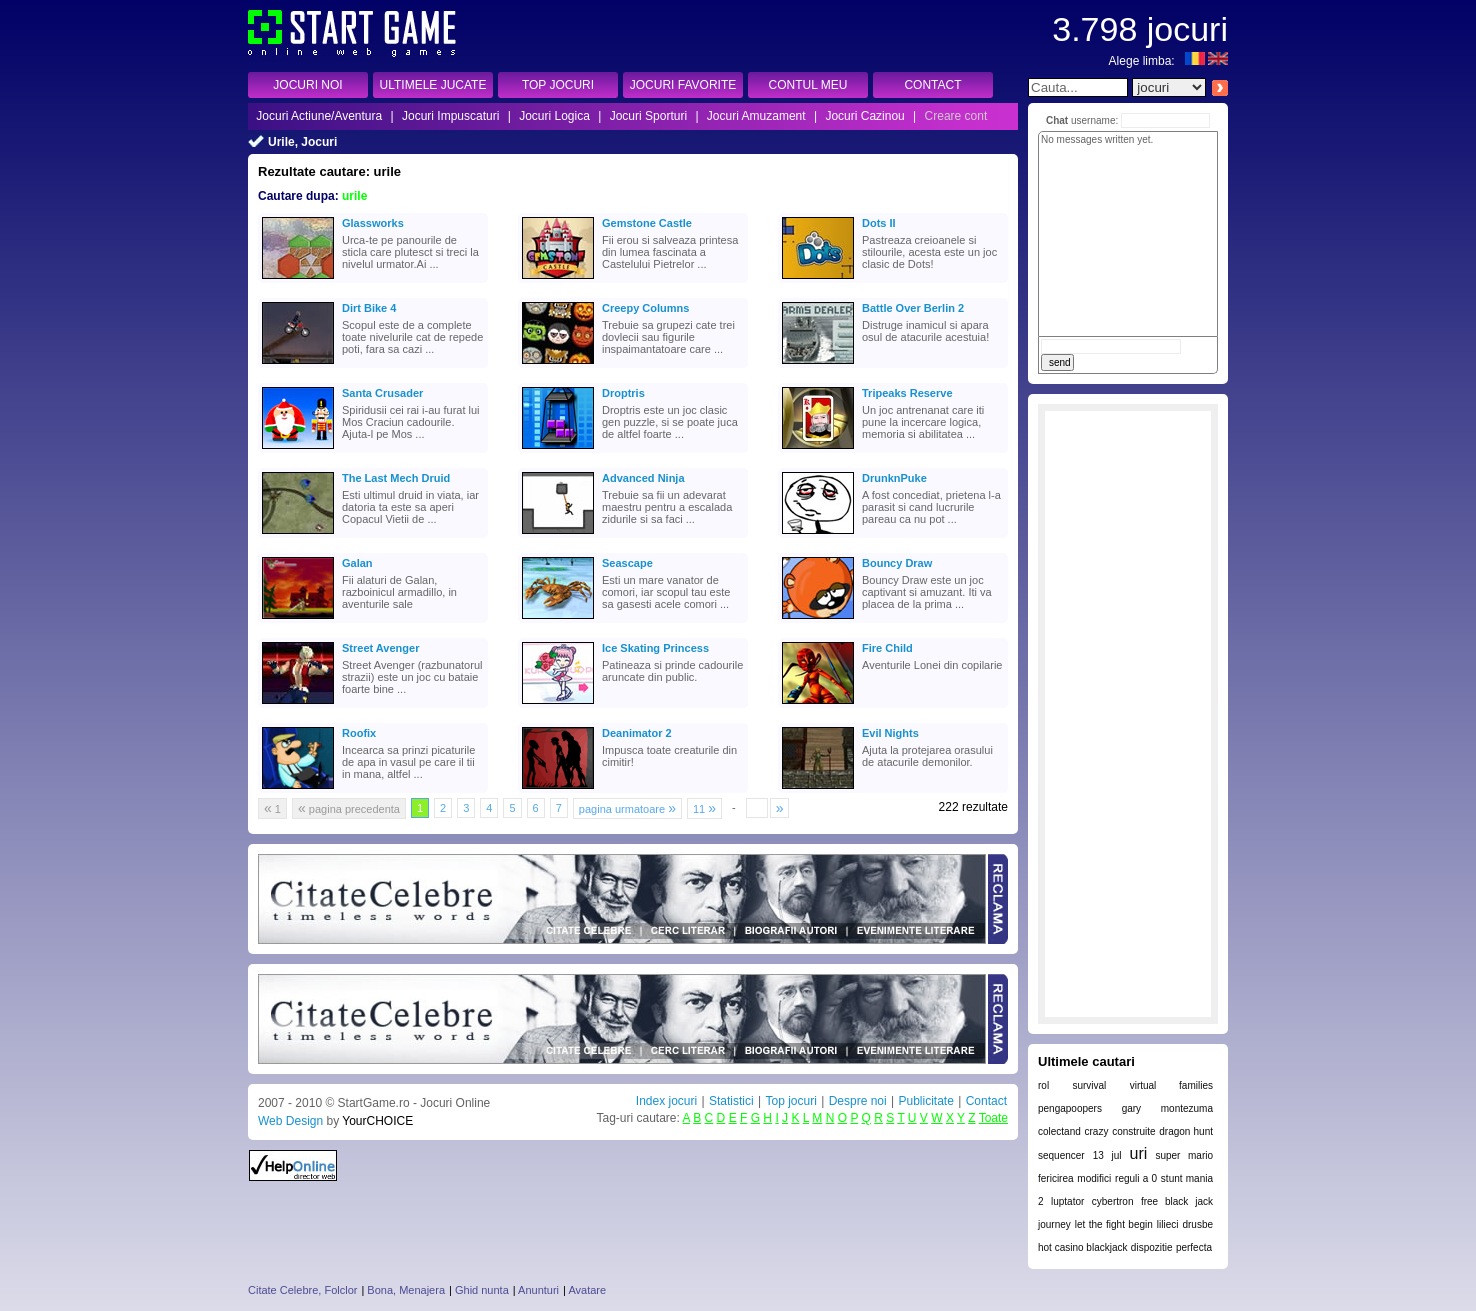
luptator (1067, 1201)
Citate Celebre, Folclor (302, 1290)
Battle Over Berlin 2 (913, 308)
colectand (1059, 1131)
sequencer (1061, 1155)
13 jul (1107, 1155)
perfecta (1194, 1247)
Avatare (587, 1290)
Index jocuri (666, 1101)
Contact (986, 1101)
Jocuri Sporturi (648, 116)
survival (1089, 1085)
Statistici (731, 1101)
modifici (1094, 1178)
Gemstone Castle (647, 223)
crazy (1097, 1131)
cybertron (1113, 1201)
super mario (1184, 1155)
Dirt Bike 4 (369, 308)
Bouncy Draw (897, 563)
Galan (357, 563)
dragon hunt (1186, 1131)
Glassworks (373, 223)
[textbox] (1078, 87)
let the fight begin (1114, 1224)
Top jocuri (790, 1101)
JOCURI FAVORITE (683, 85)
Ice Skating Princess (655, 648)
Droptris (623, 393)
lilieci (1168, 1224)
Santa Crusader (382, 393)
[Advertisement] (1128, 714)
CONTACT (932, 85)
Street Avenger (380, 648)
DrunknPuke (894, 478)
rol (1043, 1085)
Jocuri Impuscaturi (450, 116)
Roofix (359, 733)
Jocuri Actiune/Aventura (319, 116)
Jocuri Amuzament (756, 116)
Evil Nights (890, 733)
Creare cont (956, 116)
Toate (993, 1118)
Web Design (290, 1121)
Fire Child (887, 648)
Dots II (879, 223)
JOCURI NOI (307, 85)
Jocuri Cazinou (864, 116)
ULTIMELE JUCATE (433, 85)
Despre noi (858, 1101)
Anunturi (538, 1290)
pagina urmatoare (627, 808)
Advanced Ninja (643, 478)
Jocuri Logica (554, 116)
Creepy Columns (645, 308)
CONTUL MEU (808, 85)
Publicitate (925, 1101)
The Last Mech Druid (396, 478)
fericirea (1056, 1178)
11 (704, 808)
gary (1131, 1108)
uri (1139, 1153)
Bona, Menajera (406, 1290)
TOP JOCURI (558, 85)
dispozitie (1152, 1247)
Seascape (627, 563)
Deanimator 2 (637, 733)
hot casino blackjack (1083, 1247)
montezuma (1187, 1108)
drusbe (1197, 1224)
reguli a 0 (1136, 1178)
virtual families (1171, 1085)
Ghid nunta (482, 1290)
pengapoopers (1070, 1108)
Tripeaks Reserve (907, 393)
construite (1133, 1131)
